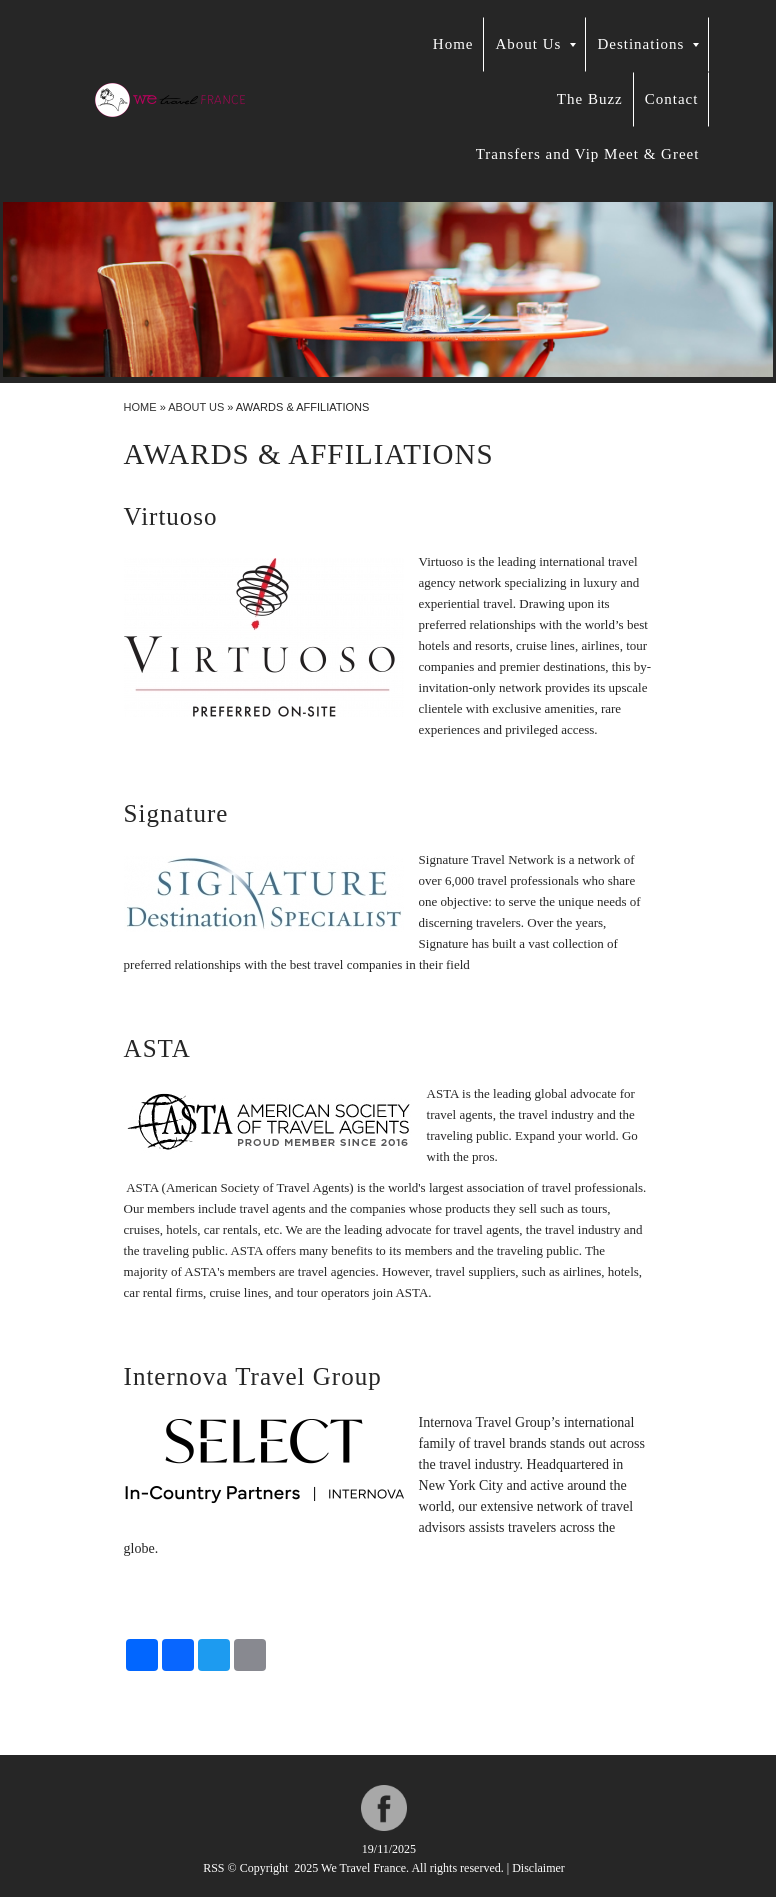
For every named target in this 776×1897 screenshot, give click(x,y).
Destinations (648, 44)
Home (453, 44)
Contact (672, 99)
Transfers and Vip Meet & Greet (588, 154)
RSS (213, 1868)
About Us (535, 44)
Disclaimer (538, 1868)
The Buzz (590, 99)
